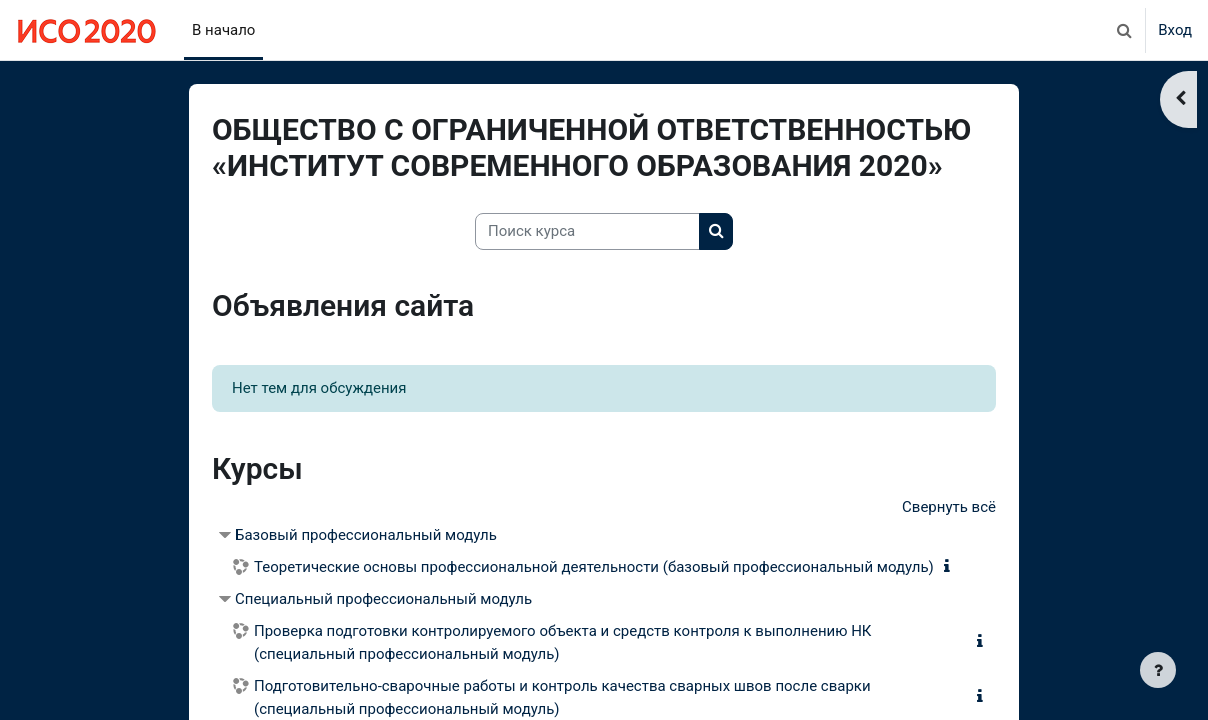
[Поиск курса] (587, 231)
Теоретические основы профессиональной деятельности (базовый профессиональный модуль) (594, 567)
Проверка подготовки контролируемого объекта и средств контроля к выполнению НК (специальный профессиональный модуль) (563, 642)
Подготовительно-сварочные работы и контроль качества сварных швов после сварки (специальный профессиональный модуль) (562, 697)
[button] (1124, 30)
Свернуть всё (949, 507)
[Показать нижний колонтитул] (1158, 670)
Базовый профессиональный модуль (366, 535)
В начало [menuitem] (223, 30)
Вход (1175, 30)
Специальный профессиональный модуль (383, 599)
